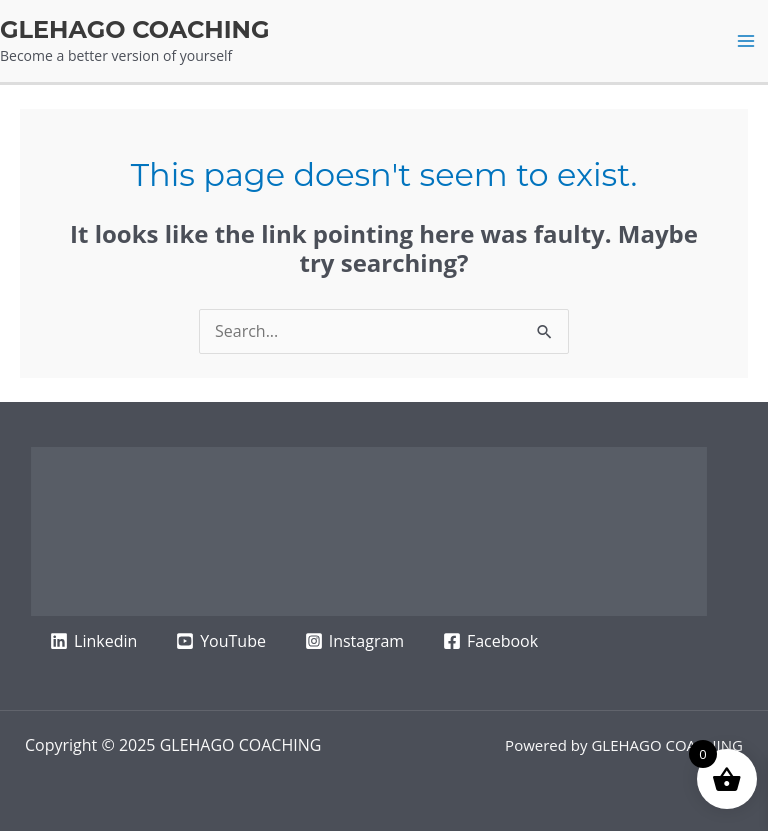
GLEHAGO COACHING (135, 29)
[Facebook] (491, 641)
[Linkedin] (94, 641)
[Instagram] (354, 641)
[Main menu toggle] (746, 41)
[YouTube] (221, 641)
